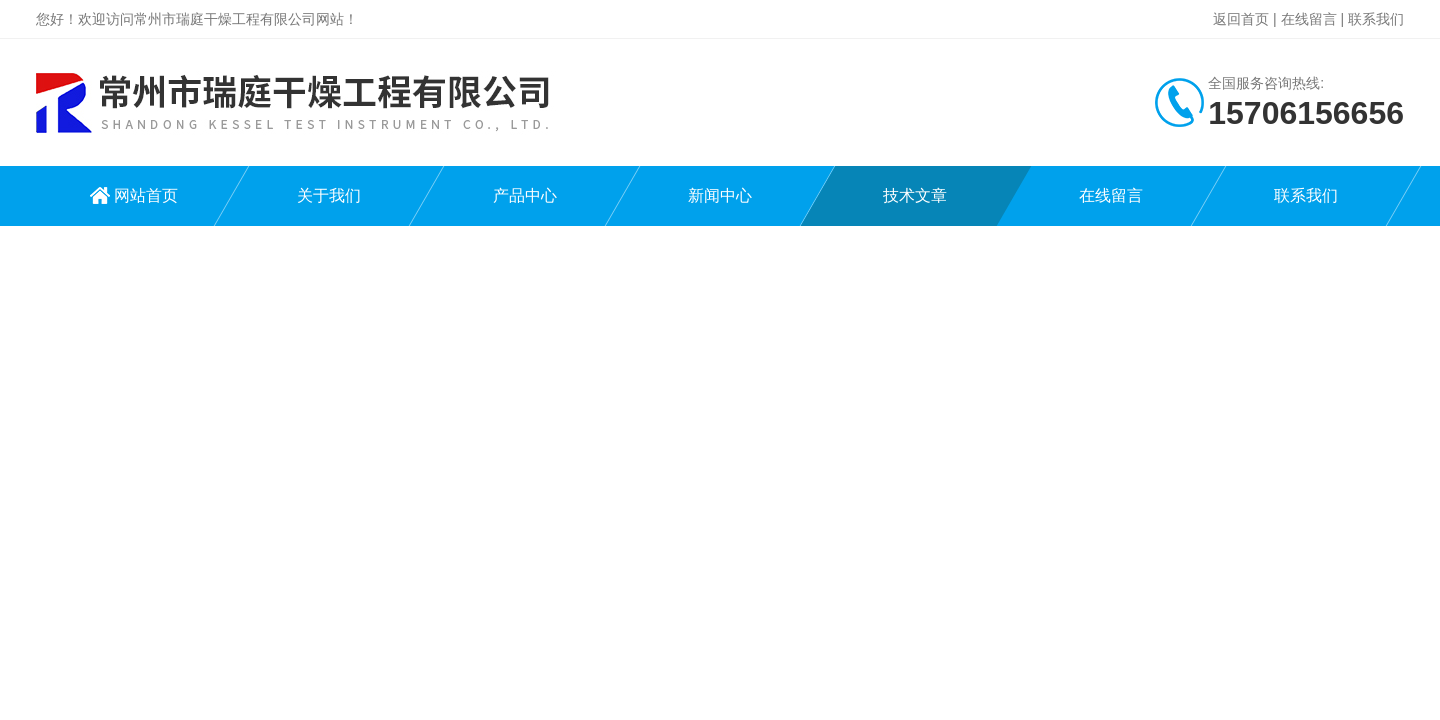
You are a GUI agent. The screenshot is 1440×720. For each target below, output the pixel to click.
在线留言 (1309, 19)
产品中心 (525, 195)
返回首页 (1241, 19)
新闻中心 (720, 195)
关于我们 (329, 195)
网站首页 (146, 195)
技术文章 (915, 195)
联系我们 (1376, 19)
